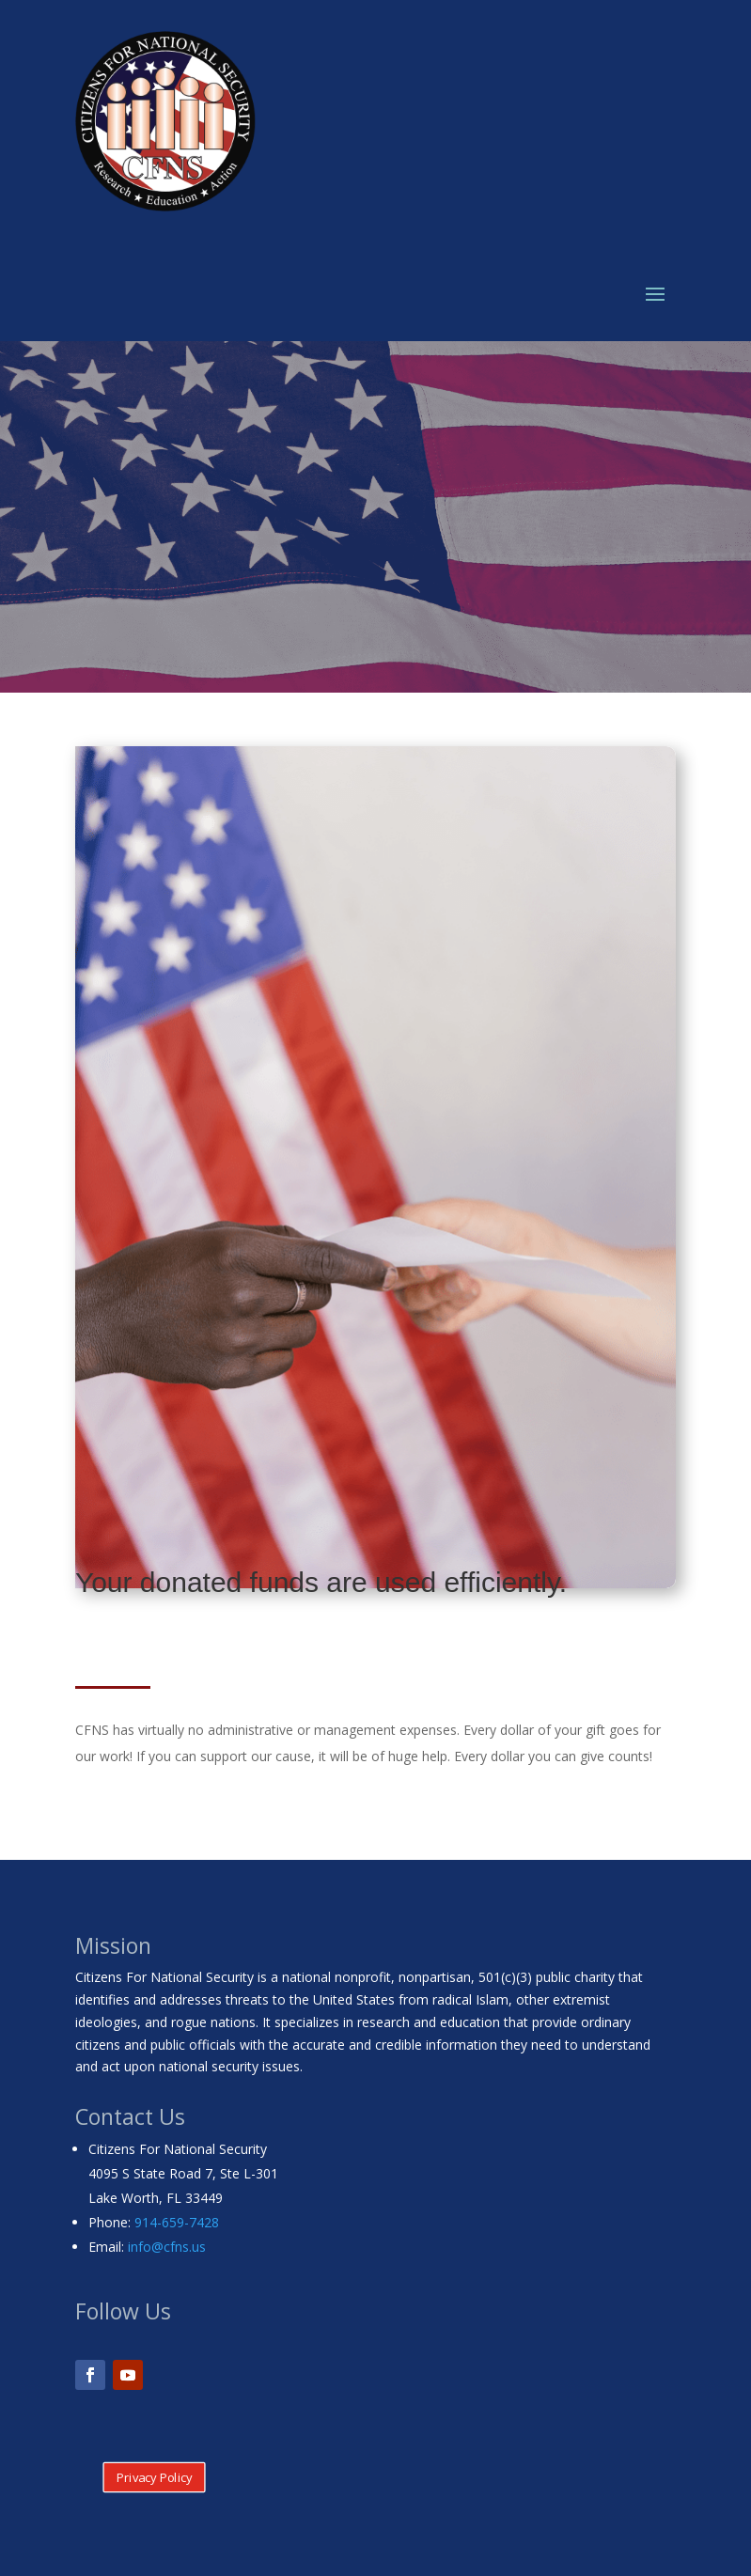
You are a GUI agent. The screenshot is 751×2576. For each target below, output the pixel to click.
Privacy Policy (155, 2477)
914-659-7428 (176, 2222)
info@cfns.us (167, 2247)
